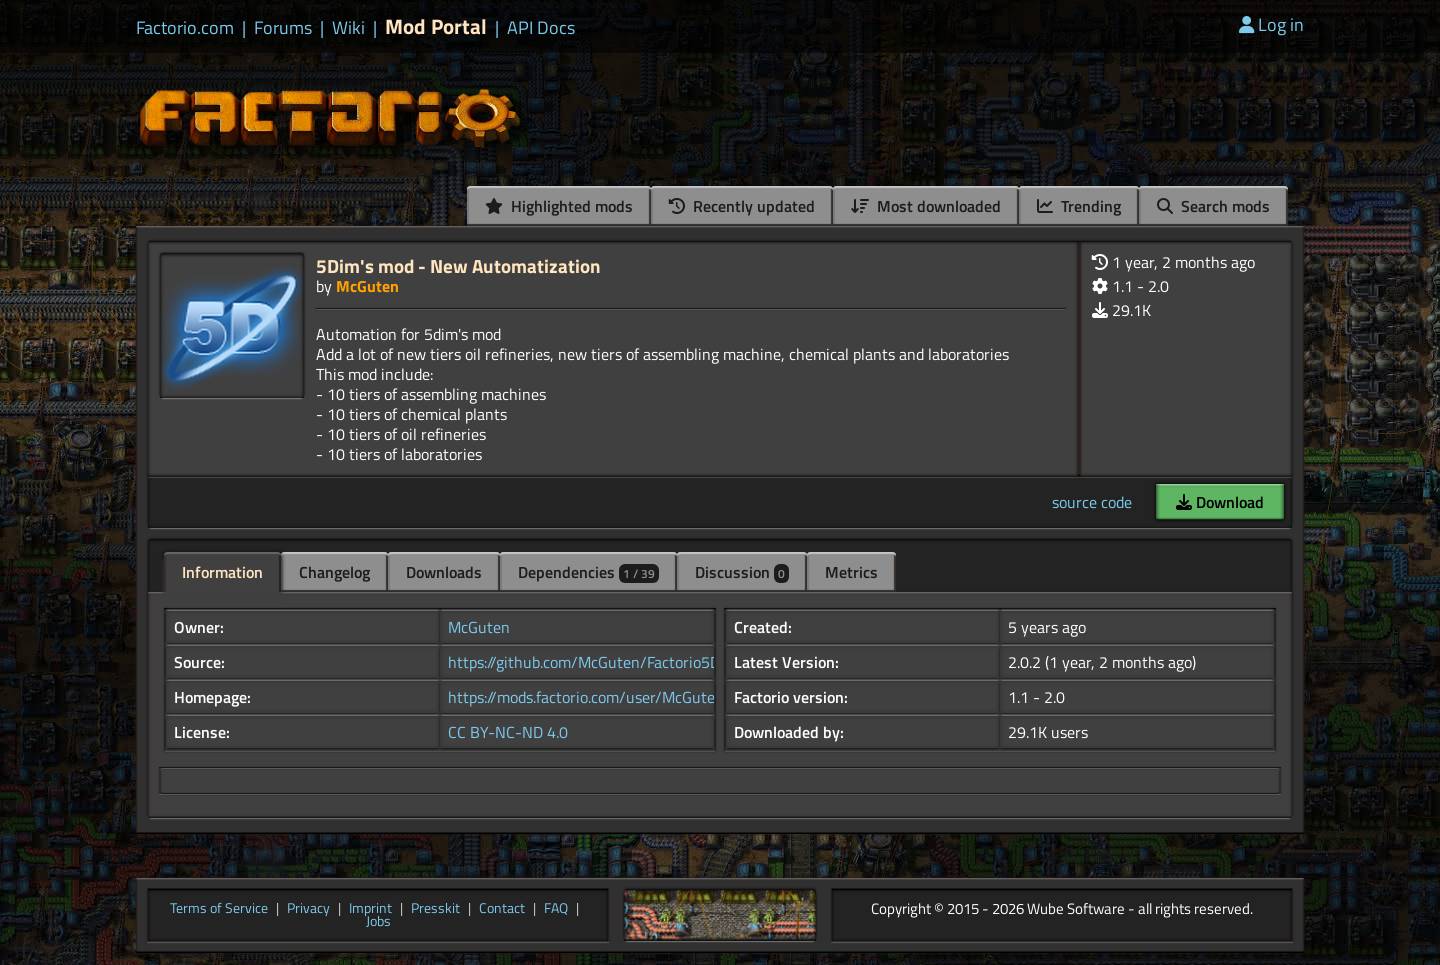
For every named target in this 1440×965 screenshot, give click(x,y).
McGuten (367, 286)
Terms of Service (219, 909)
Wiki (348, 28)
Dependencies (588, 572)
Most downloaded (926, 206)
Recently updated (742, 206)
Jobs (378, 922)
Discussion (742, 572)
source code (1092, 502)
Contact (502, 909)
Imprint (370, 909)
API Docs (541, 28)
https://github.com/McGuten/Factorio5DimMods (610, 662)
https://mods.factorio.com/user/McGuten (586, 697)
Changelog (334, 572)
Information (222, 572)
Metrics (851, 572)
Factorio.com (185, 28)
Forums (283, 28)
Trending (1079, 206)
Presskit (435, 909)
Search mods (1213, 206)
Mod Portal (436, 26)
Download (1220, 502)
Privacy (308, 909)
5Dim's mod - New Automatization (458, 265)
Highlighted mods (559, 206)
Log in (1271, 24)
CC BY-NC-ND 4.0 (508, 732)
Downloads (444, 572)
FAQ (556, 909)
